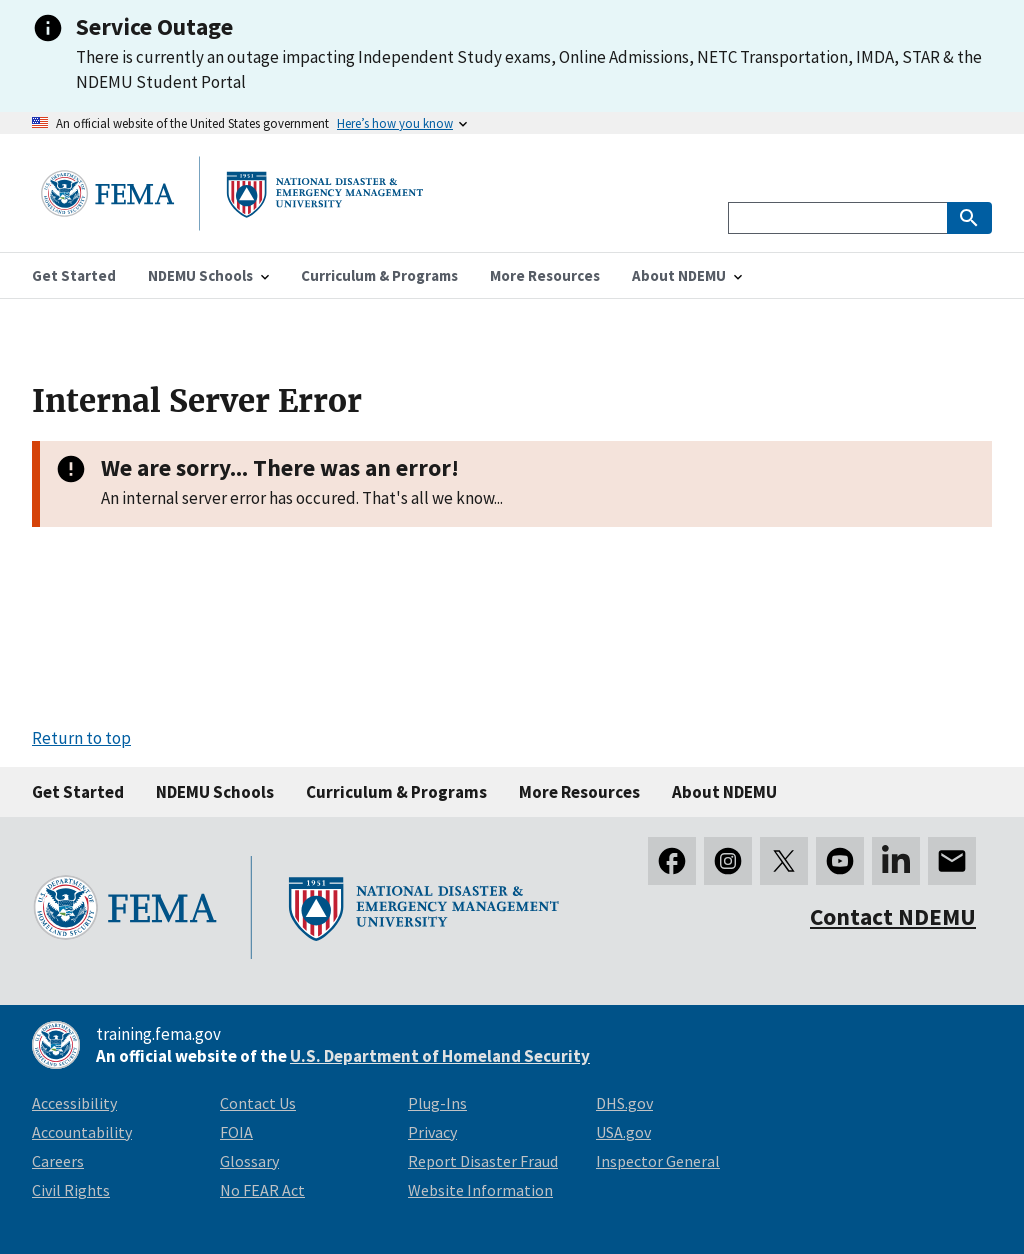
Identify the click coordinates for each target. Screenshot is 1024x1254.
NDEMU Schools (215, 792)
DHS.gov (624, 1103)
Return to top (81, 738)
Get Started (78, 792)
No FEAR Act (262, 1190)
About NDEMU (724, 792)
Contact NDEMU (893, 916)
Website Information (480, 1190)
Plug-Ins (437, 1103)
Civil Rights (71, 1190)
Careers (58, 1161)
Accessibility (74, 1103)
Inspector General (658, 1161)
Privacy (432, 1132)
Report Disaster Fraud (483, 1161)
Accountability (82, 1132)
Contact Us (258, 1103)
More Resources (579, 792)
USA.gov (623, 1132)
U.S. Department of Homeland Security (440, 1056)
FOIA (236, 1132)
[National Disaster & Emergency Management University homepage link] (232, 224)
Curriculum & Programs (396, 792)
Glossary (249, 1161)
